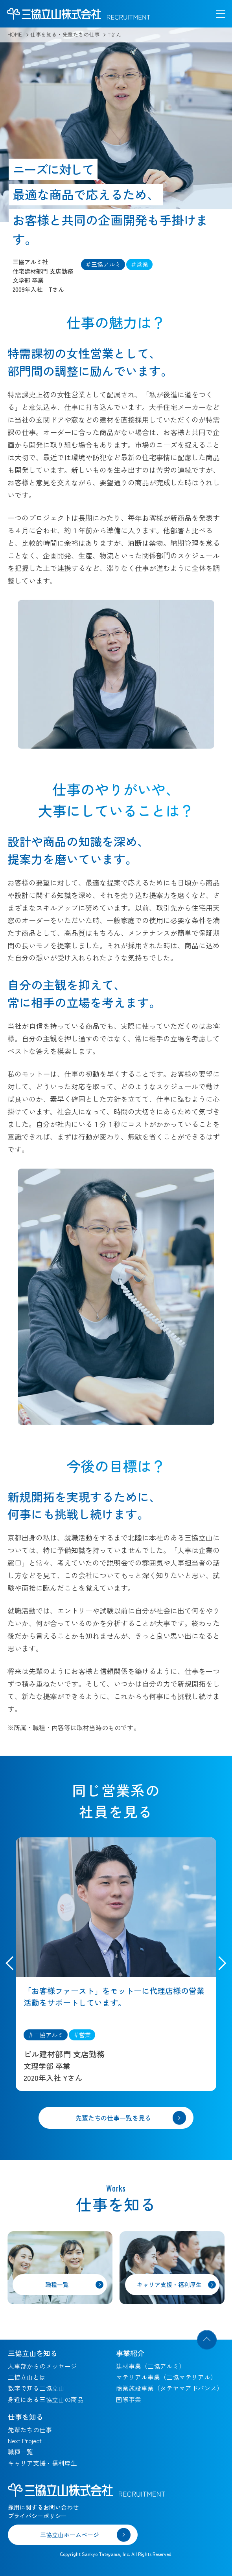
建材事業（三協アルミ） (150, 2366)
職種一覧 (20, 2451)
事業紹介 (130, 2353)
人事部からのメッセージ (42, 2366)
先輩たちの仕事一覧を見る (113, 2117)
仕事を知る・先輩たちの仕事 (64, 34)
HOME (14, 34)
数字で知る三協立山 (36, 2388)
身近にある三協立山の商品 (45, 2399)
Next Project (25, 2440)
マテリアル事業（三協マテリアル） (166, 2377)
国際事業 (128, 2399)
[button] (219, 1964)
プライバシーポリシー (37, 2516)
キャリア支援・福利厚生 (42, 2463)
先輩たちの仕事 (30, 2429)
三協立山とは (27, 2377)
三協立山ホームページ (69, 2534)
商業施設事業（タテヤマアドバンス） (169, 2388)
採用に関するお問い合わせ (43, 2507)
